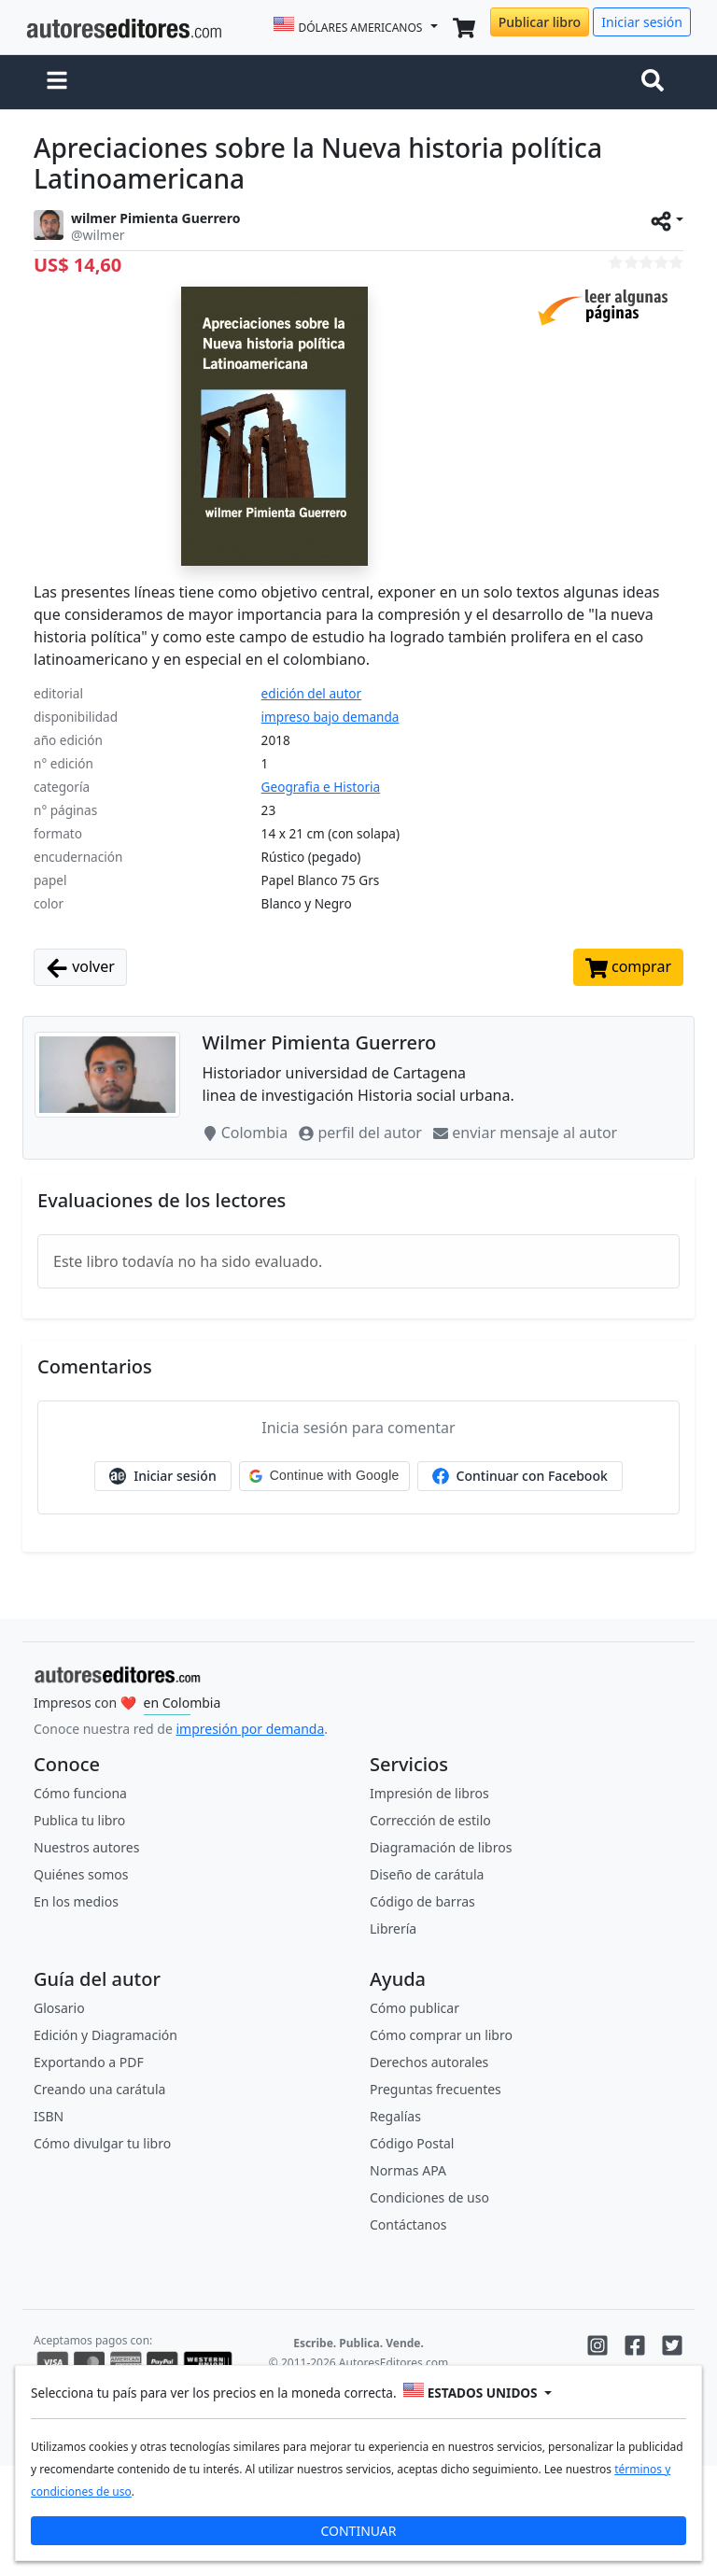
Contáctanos (408, 2224)
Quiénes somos (81, 1874)
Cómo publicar (414, 2008)
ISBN (48, 2116)
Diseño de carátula (427, 1874)
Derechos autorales (429, 2062)
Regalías (395, 2116)
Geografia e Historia (321, 786)
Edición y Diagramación (105, 2035)
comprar (628, 967)
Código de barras (422, 1901)
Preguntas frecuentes (435, 2089)
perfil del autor (362, 1132)
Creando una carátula (99, 2089)
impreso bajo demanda (330, 716)
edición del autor (311, 693)
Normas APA (408, 2170)
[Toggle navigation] (656, 82)
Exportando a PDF (89, 2062)
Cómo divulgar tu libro (102, 2143)
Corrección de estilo (430, 1820)
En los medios (76, 1901)
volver (80, 967)
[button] (57, 82)
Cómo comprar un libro (441, 2035)
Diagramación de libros (441, 1847)
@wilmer (98, 235)
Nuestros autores (86, 1847)
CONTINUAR (358, 2531)
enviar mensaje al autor (525, 1132)
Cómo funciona (80, 1793)
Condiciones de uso (429, 2197)
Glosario (59, 2008)
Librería (393, 1928)
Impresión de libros (429, 1793)
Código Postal (412, 2143)
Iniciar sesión (641, 22)
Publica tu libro (79, 1820)
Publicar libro (540, 22)
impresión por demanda (250, 1729)
